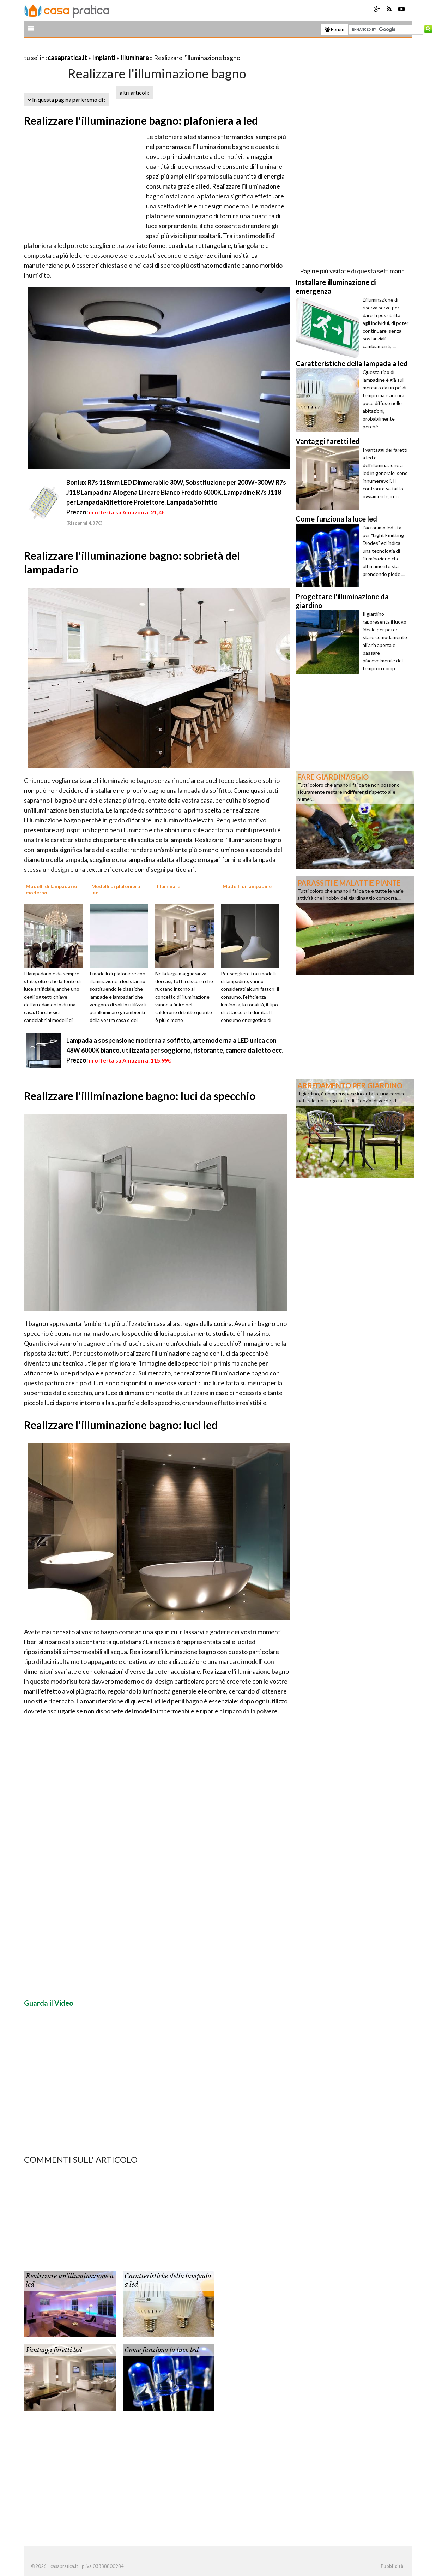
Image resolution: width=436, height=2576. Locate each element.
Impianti (103, 57)
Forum (334, 29)
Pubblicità (392, 2566)
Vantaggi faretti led (54, 2350)
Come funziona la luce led (162, 2350)
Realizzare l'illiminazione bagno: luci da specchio (139, 1095)
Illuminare (134, 57)
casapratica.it (67, 57)
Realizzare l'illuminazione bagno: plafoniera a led (141, 120)
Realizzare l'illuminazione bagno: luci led (121, 1424)
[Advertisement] (106, 49)
